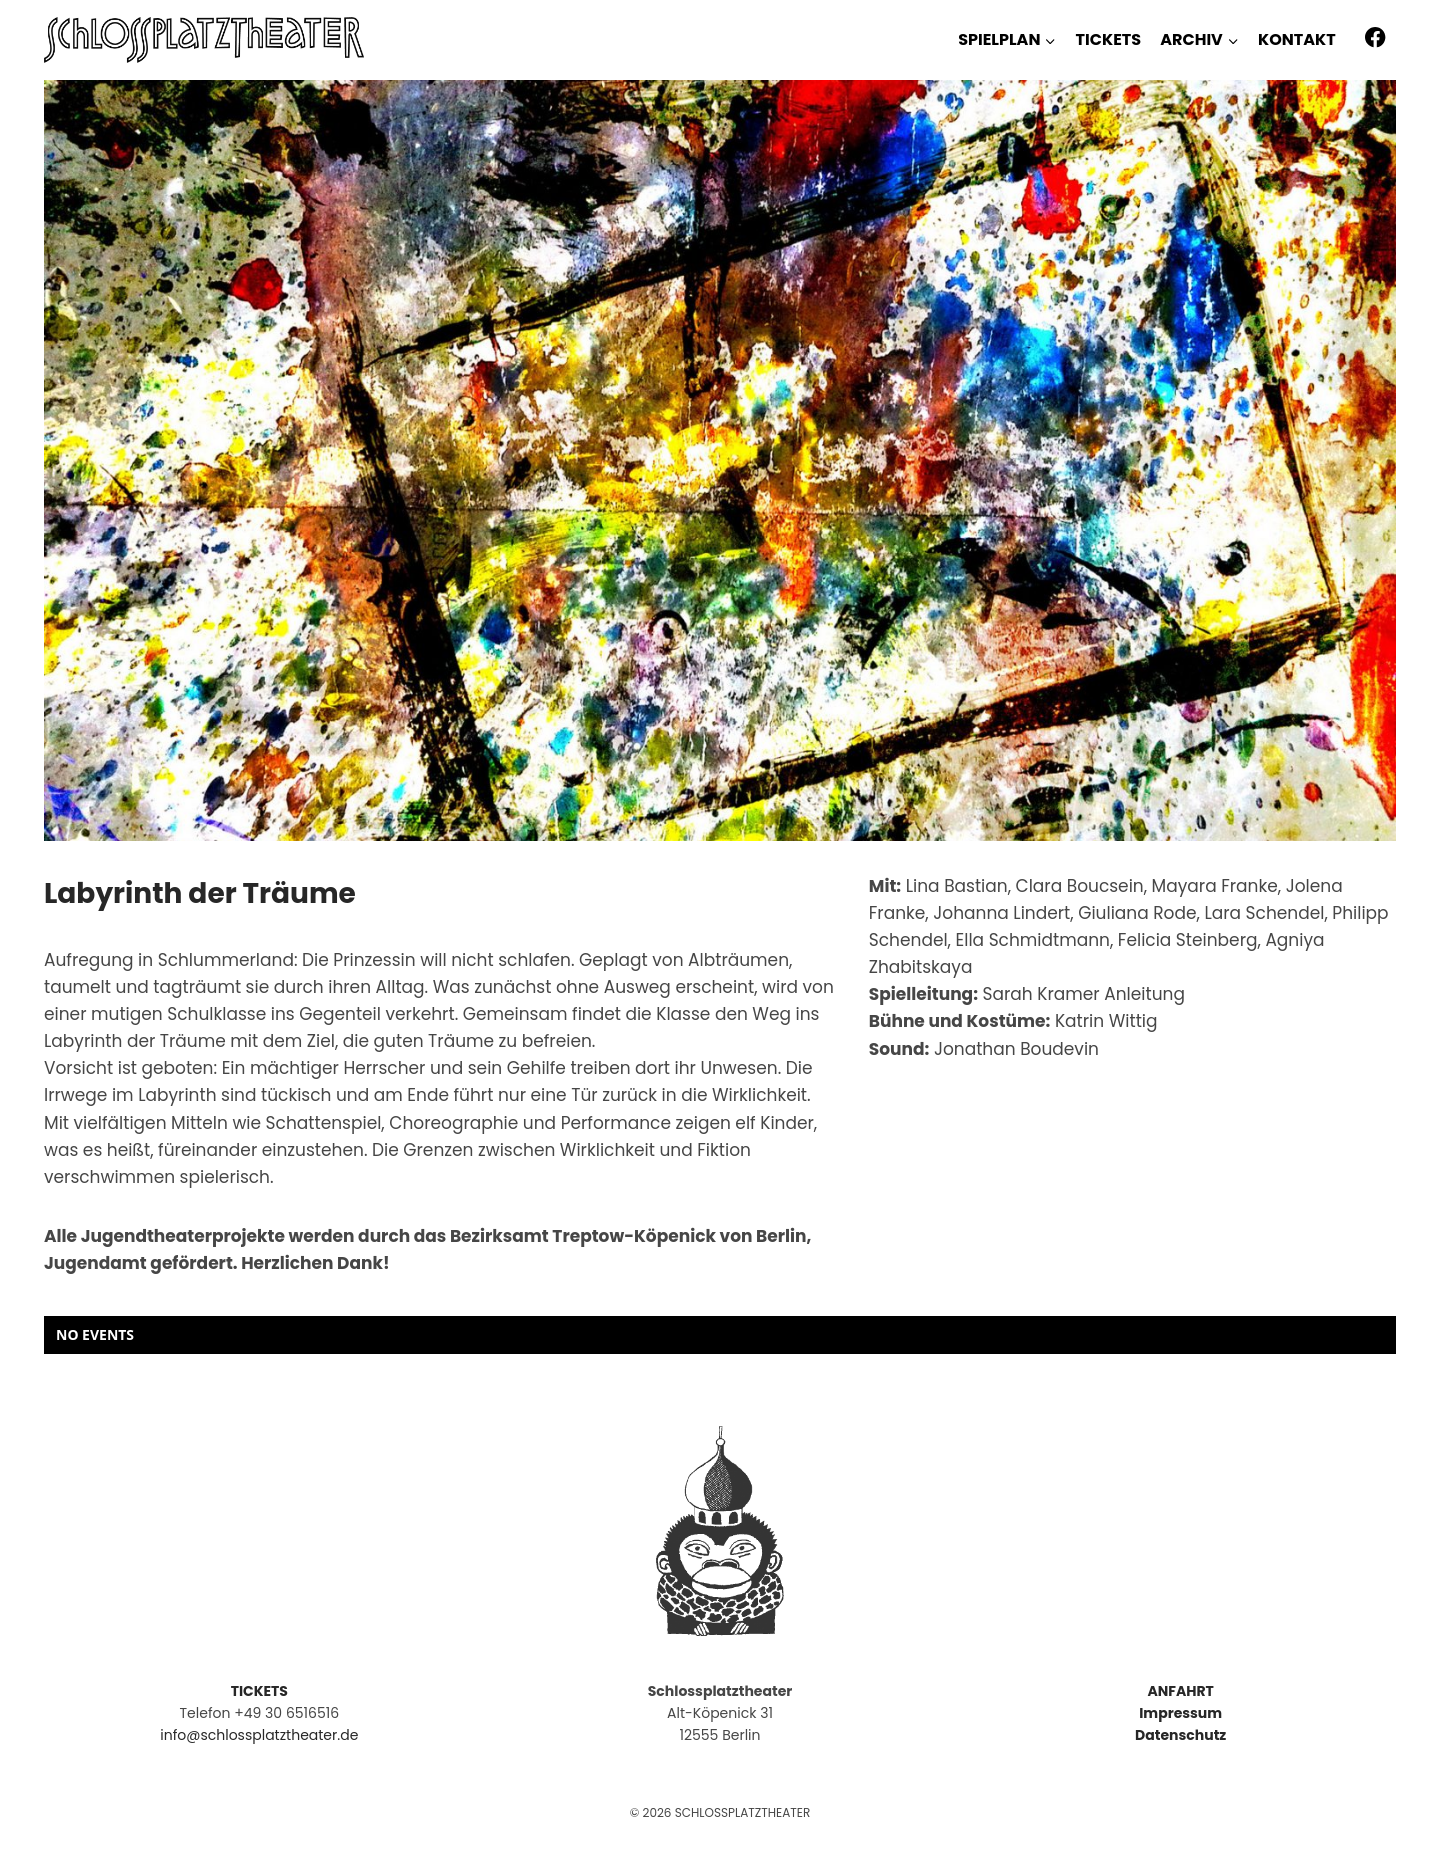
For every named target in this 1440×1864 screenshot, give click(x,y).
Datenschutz (1180, 1735)
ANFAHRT (1180, 1691)
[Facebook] (1375, 37)
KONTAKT (1297, 39)
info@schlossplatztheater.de (259, 1735)
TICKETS (1108, 39)
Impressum (1180, 1713)
